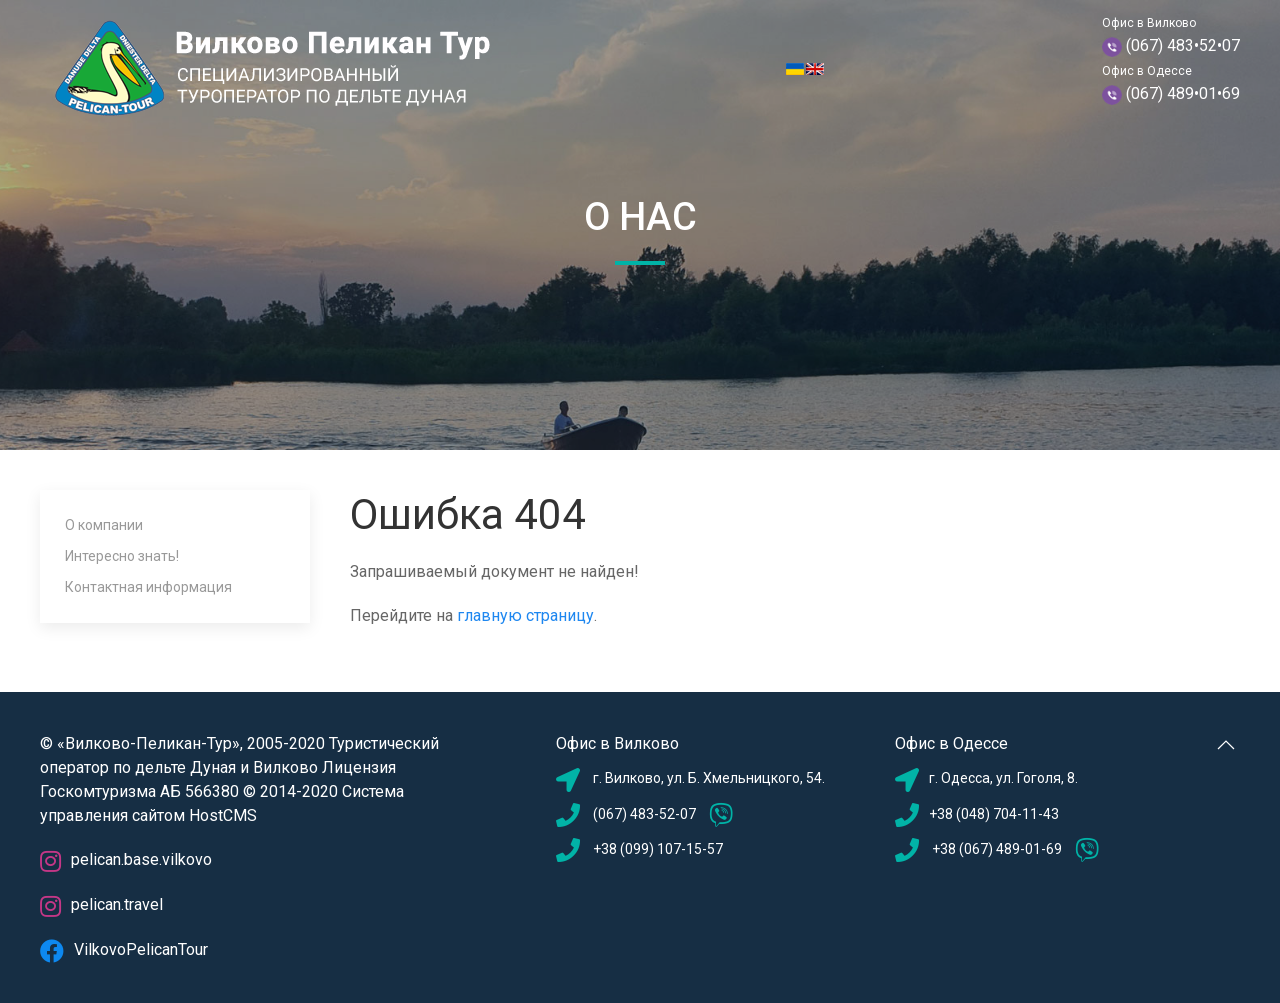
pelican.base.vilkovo (126, 859)
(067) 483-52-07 (644, 814)
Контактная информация (148, 587)
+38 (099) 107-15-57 (658, 849)
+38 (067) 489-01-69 (995, 849)
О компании (104, 525)
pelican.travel (101, 904)
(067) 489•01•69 (1183, 93)
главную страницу (525, 615)
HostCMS (223, 815)
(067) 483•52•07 (1183, 45)
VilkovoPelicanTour (124, 949)
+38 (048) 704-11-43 (994, 814)
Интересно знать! (122, 556)
